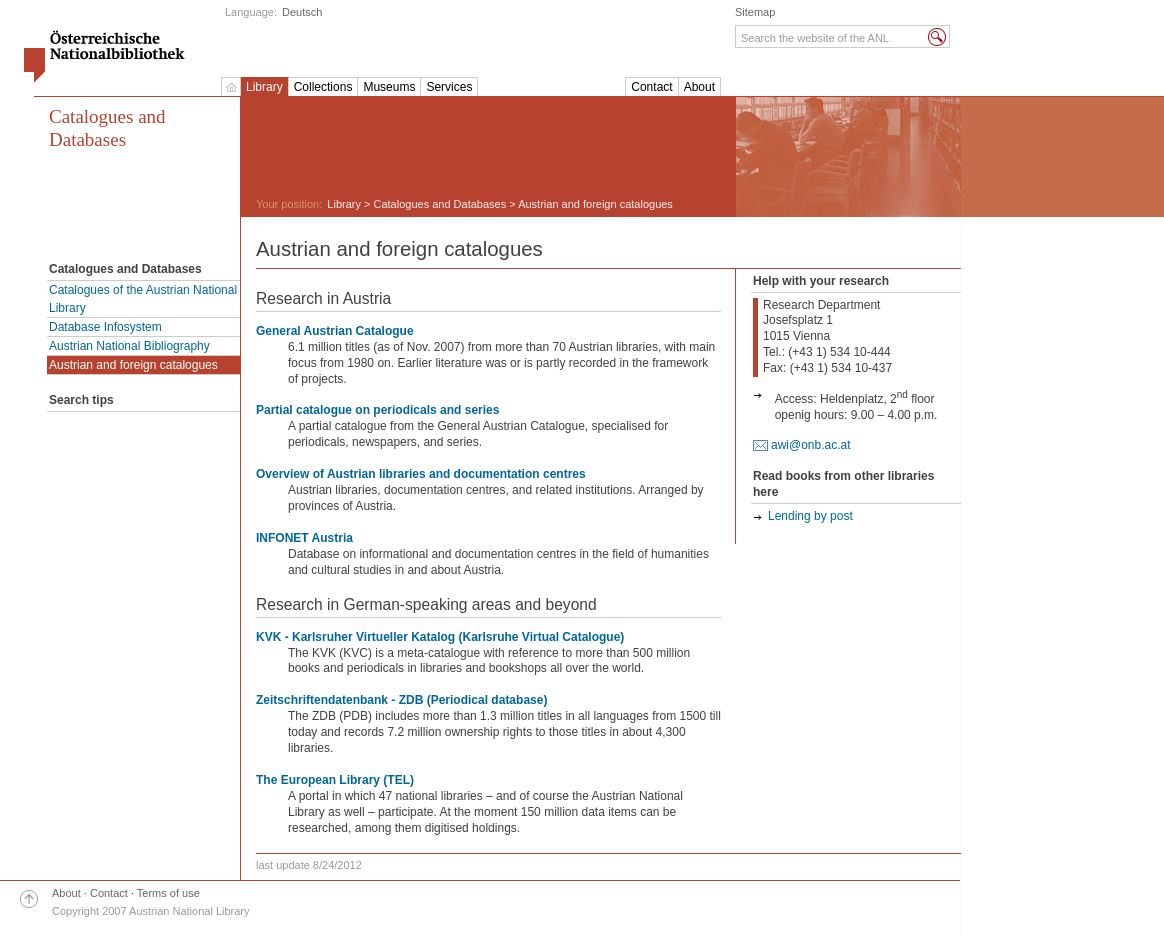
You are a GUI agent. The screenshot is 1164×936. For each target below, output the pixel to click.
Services (449, 87)
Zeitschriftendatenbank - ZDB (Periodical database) (401, 700)
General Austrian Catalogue (335, 331)
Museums (389, 87)
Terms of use (168, 893)
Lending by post (810, 516)
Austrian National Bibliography (129, 346)
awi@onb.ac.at (811, 445)
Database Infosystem (105, 327)
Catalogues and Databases (107, 128)
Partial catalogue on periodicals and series (377, 410)
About (699, 87)
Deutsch (302, 12)
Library (264, 87)
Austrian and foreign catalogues (133, 365)
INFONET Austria (304, 538)
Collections (323, 87)
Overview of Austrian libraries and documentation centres (421, 474)
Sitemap (755, 12)
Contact (651, 87)
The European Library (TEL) (335, 780)
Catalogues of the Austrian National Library (143, 299)
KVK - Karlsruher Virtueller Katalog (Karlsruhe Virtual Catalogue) (440, 637)
